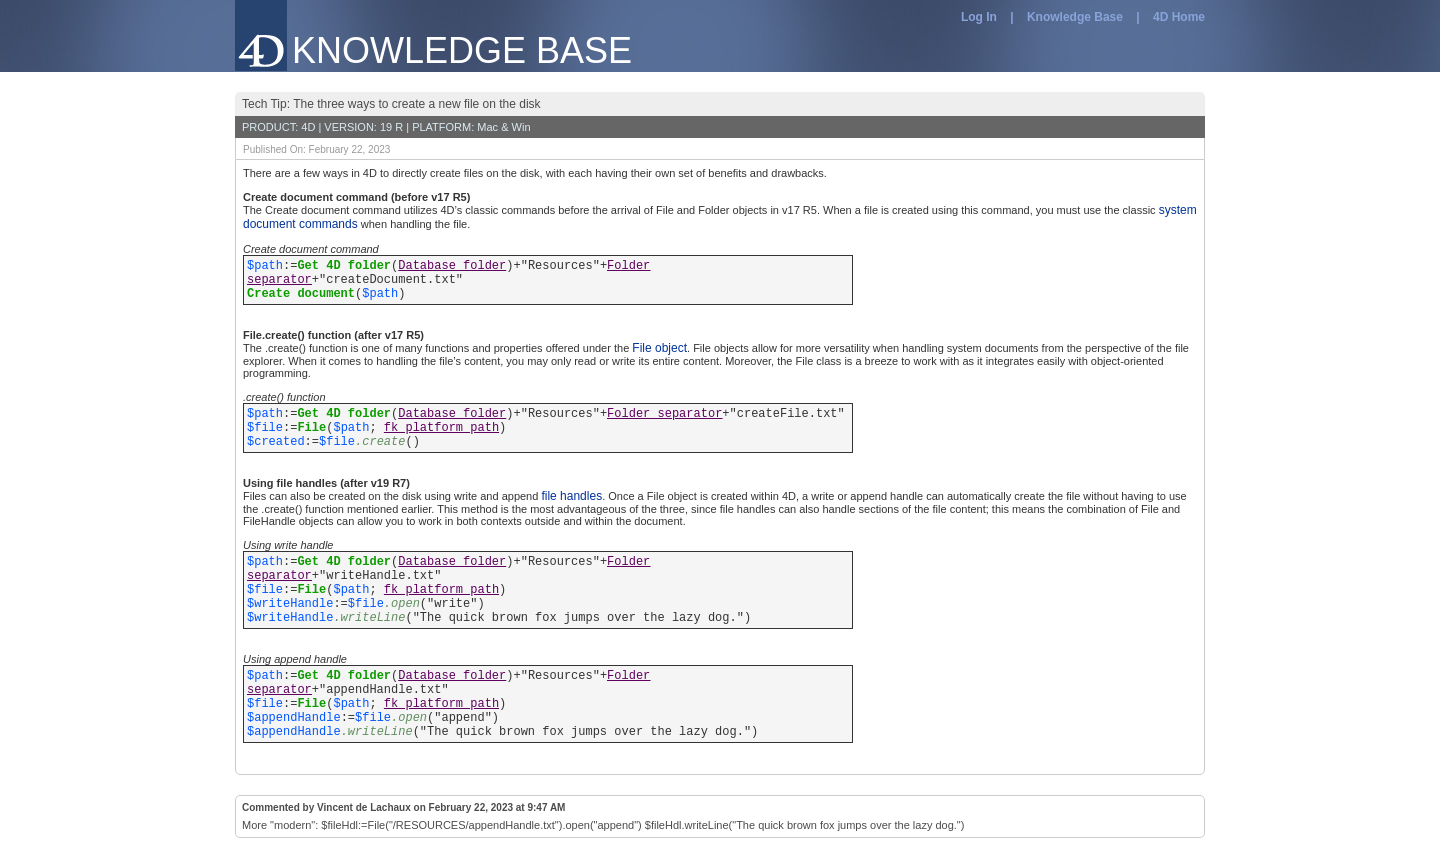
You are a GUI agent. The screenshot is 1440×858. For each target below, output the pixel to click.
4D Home (1179, 17)
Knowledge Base (1075, 17)
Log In (979, 17)
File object (659, 348)
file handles (571, 496)
